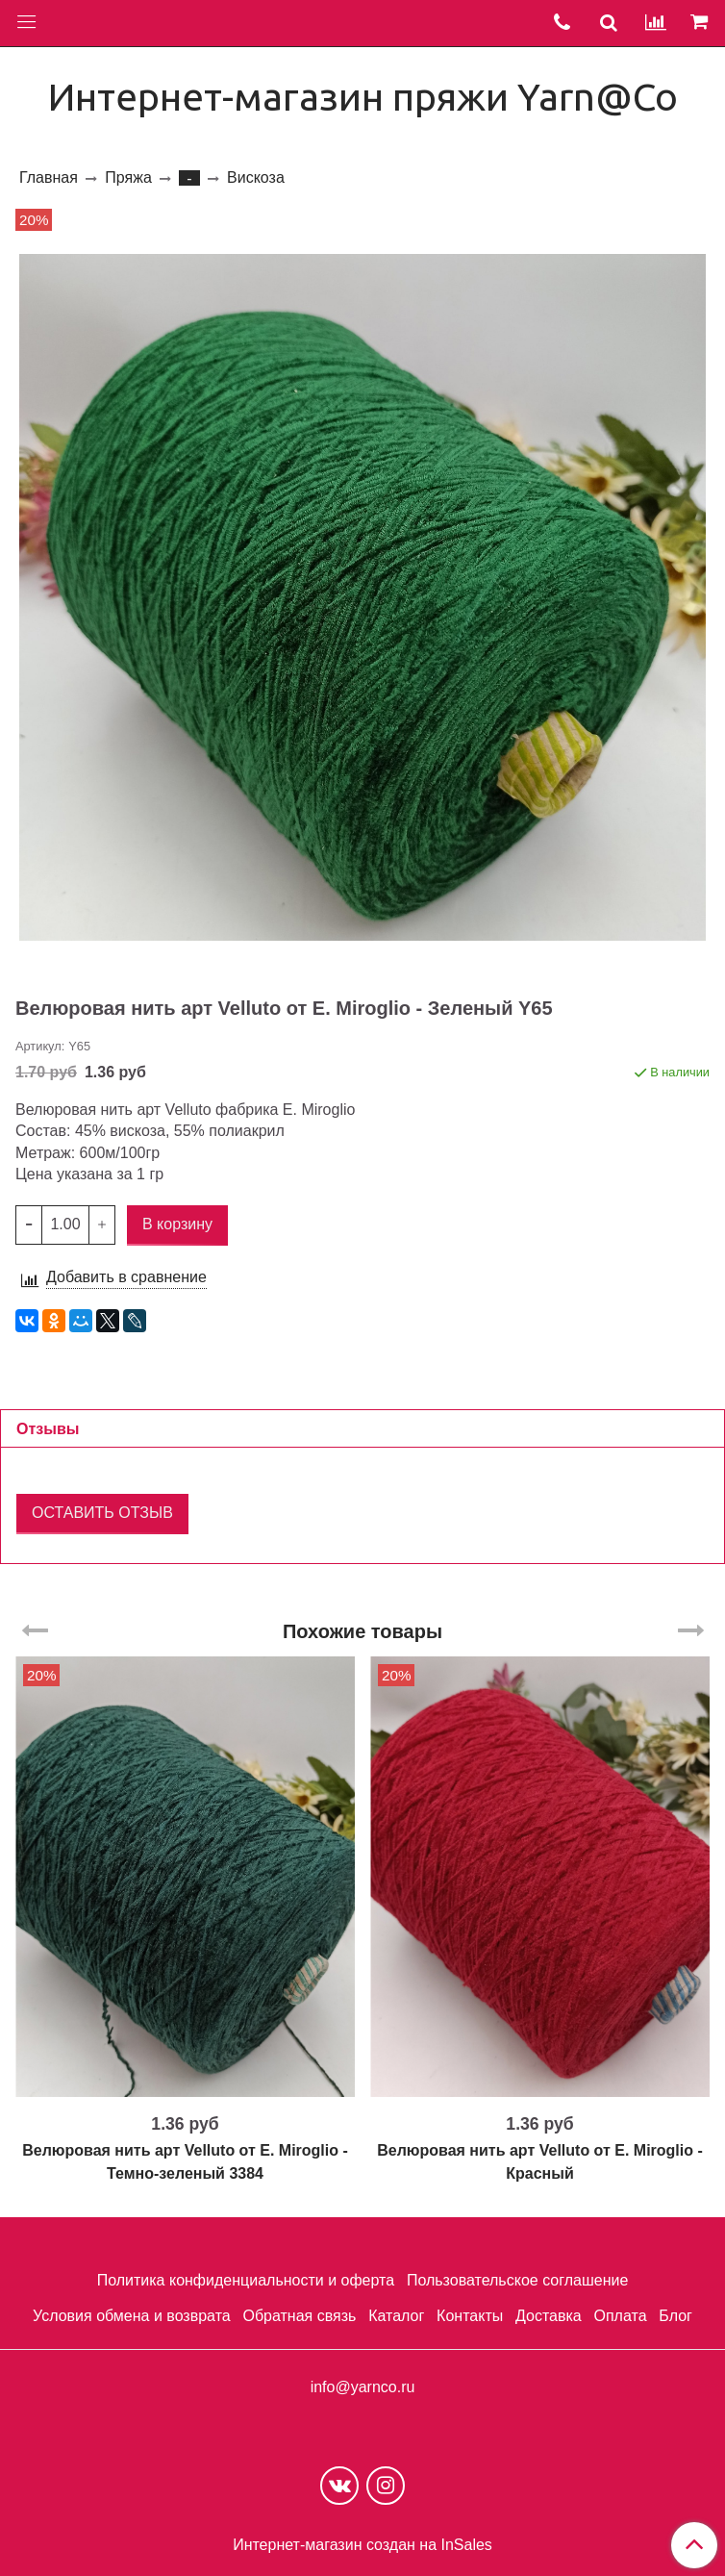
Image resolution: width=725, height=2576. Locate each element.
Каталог (396, 2316)
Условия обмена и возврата (132, 2316)
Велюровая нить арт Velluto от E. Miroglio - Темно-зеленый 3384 (185, 2162)
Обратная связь (299, 2316)
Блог (675, 2316)
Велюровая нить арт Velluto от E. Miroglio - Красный (540, 2162)
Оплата (619, 2316)
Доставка (548, 2316)
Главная (48, 177)
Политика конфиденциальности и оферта (245, 2280)
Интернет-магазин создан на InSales (362, 2545)
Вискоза (256, 177)
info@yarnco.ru (363, 2387)
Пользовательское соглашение (517, 2280)
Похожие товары (362, 1631)
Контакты (470, 2316)
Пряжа (128, 177)
